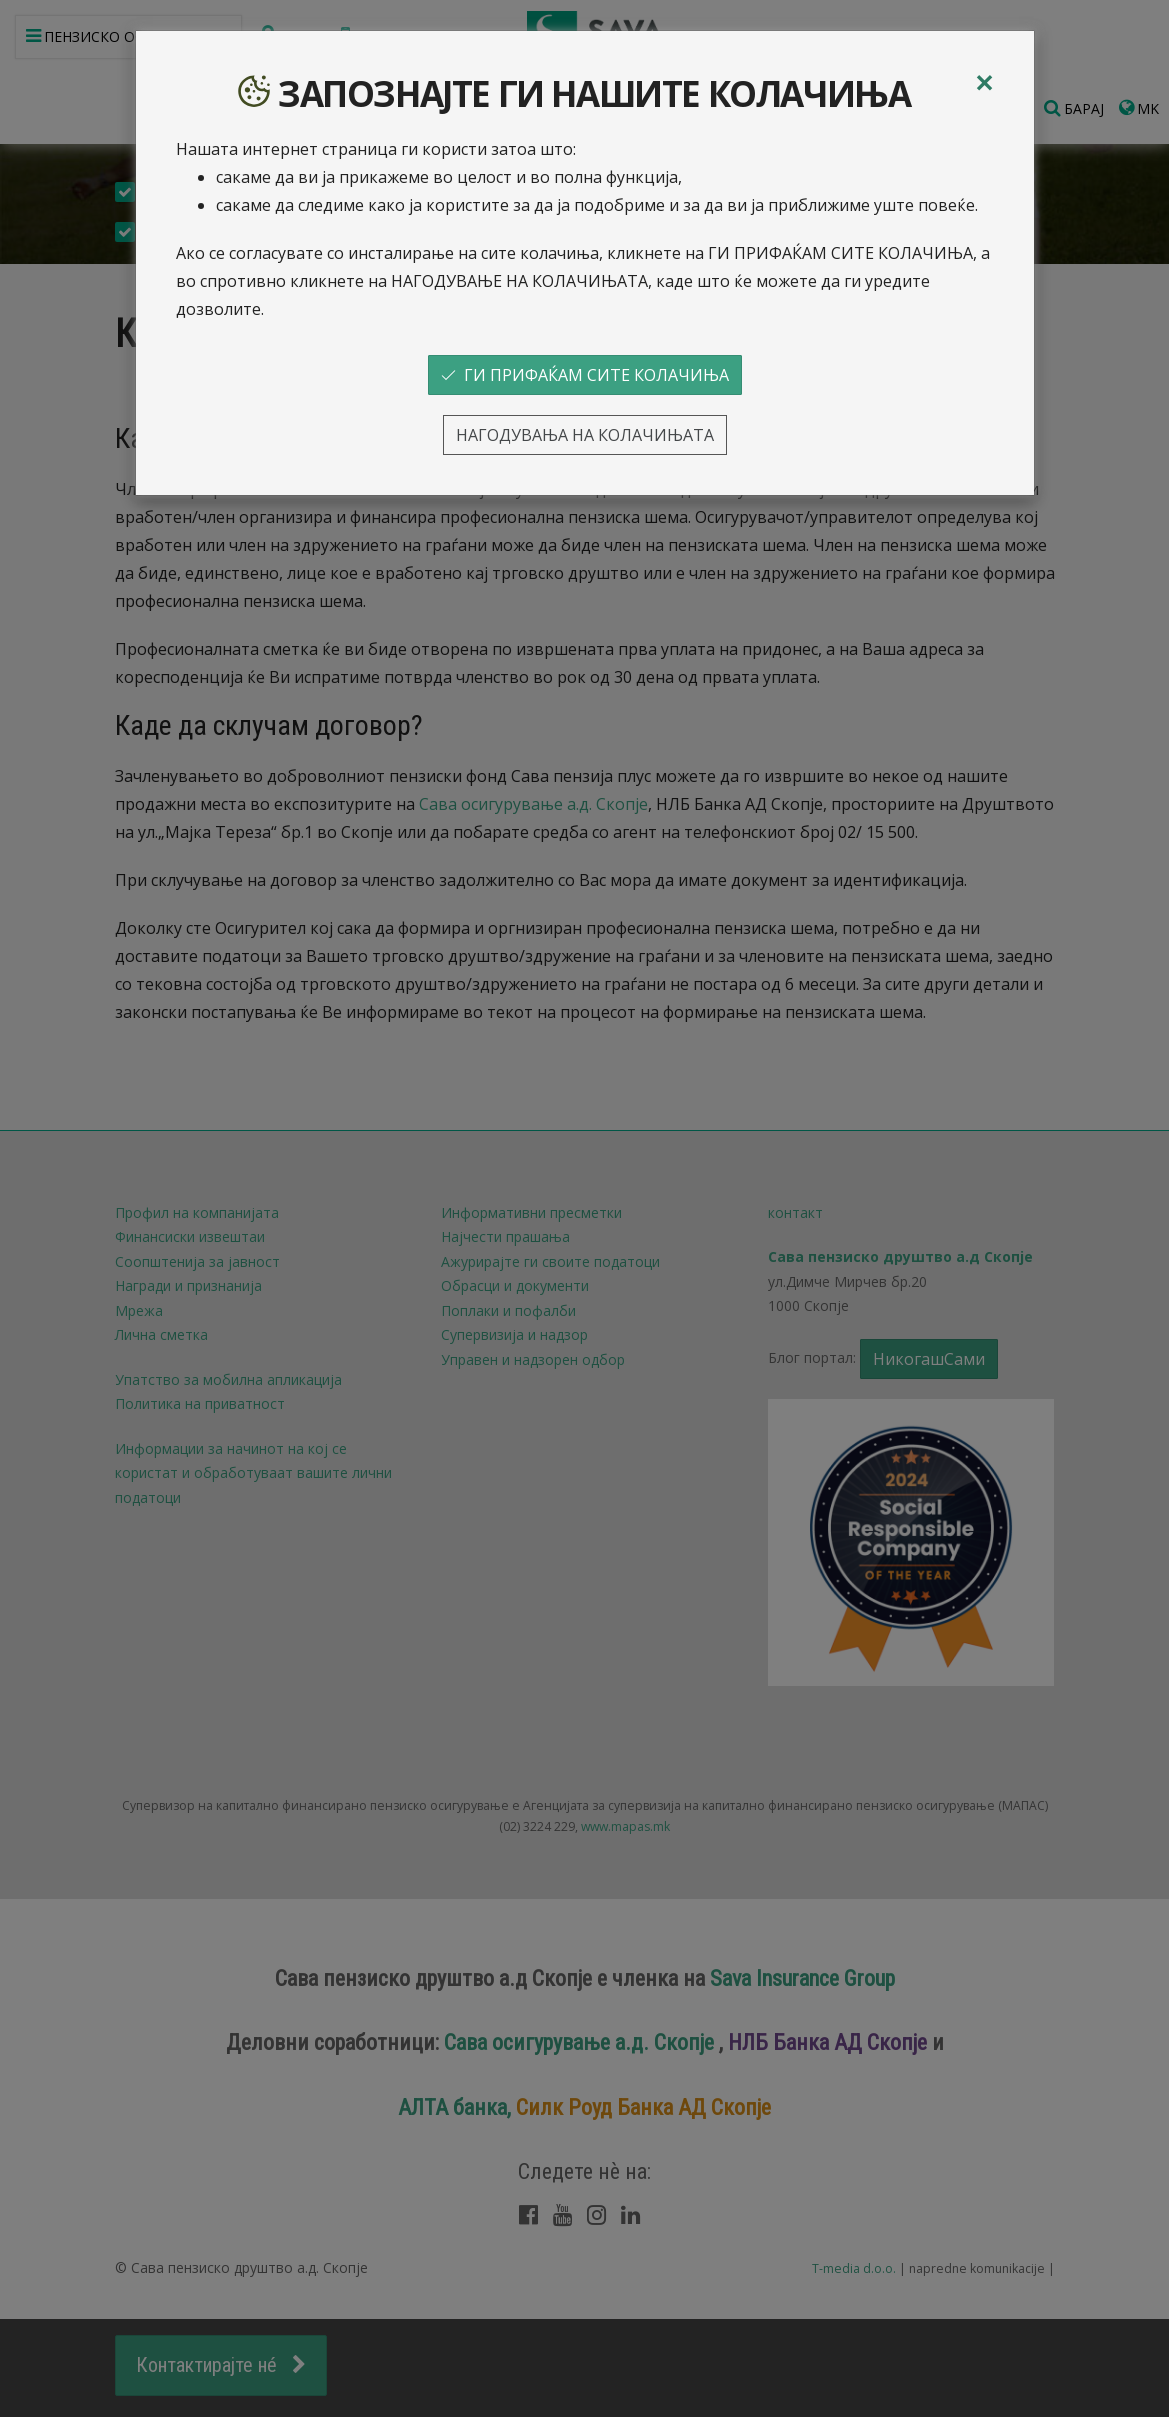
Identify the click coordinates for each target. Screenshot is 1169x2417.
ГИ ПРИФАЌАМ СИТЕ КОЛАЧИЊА (585, 375)
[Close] (984, 83)
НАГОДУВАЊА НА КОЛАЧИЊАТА (585, 435)
